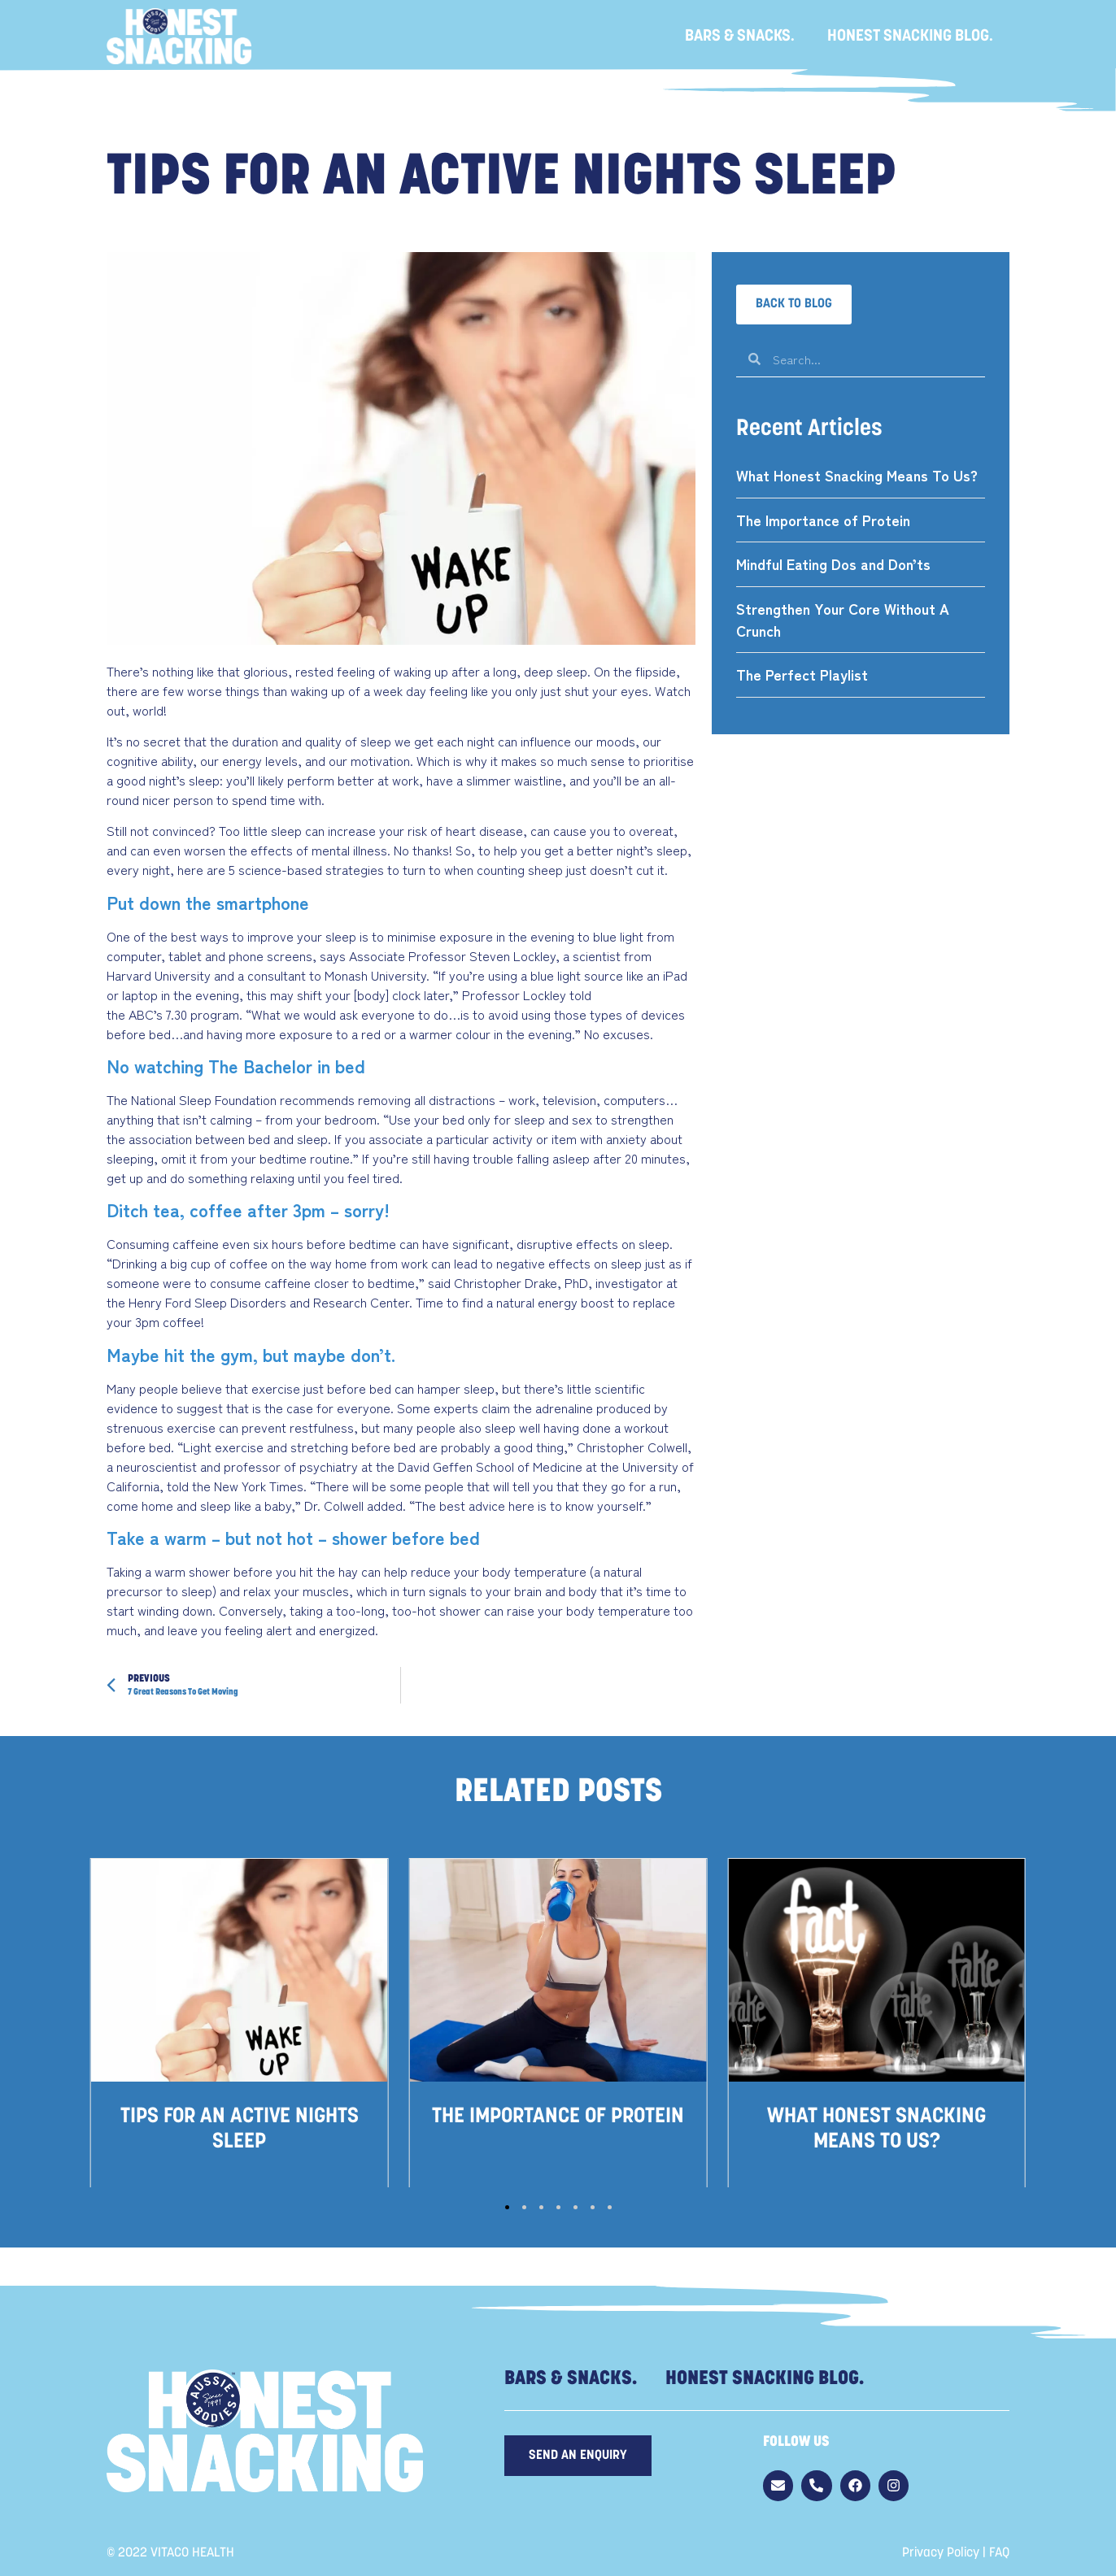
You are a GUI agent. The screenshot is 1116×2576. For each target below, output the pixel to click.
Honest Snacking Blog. (910, 36)
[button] (794, 304)
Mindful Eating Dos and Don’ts (833, 563)
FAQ (999, 2553)
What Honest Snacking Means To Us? (857, 474)
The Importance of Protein (823, 519)
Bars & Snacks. (740, 36)
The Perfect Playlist (802, 674)
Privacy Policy (940, 2553)
